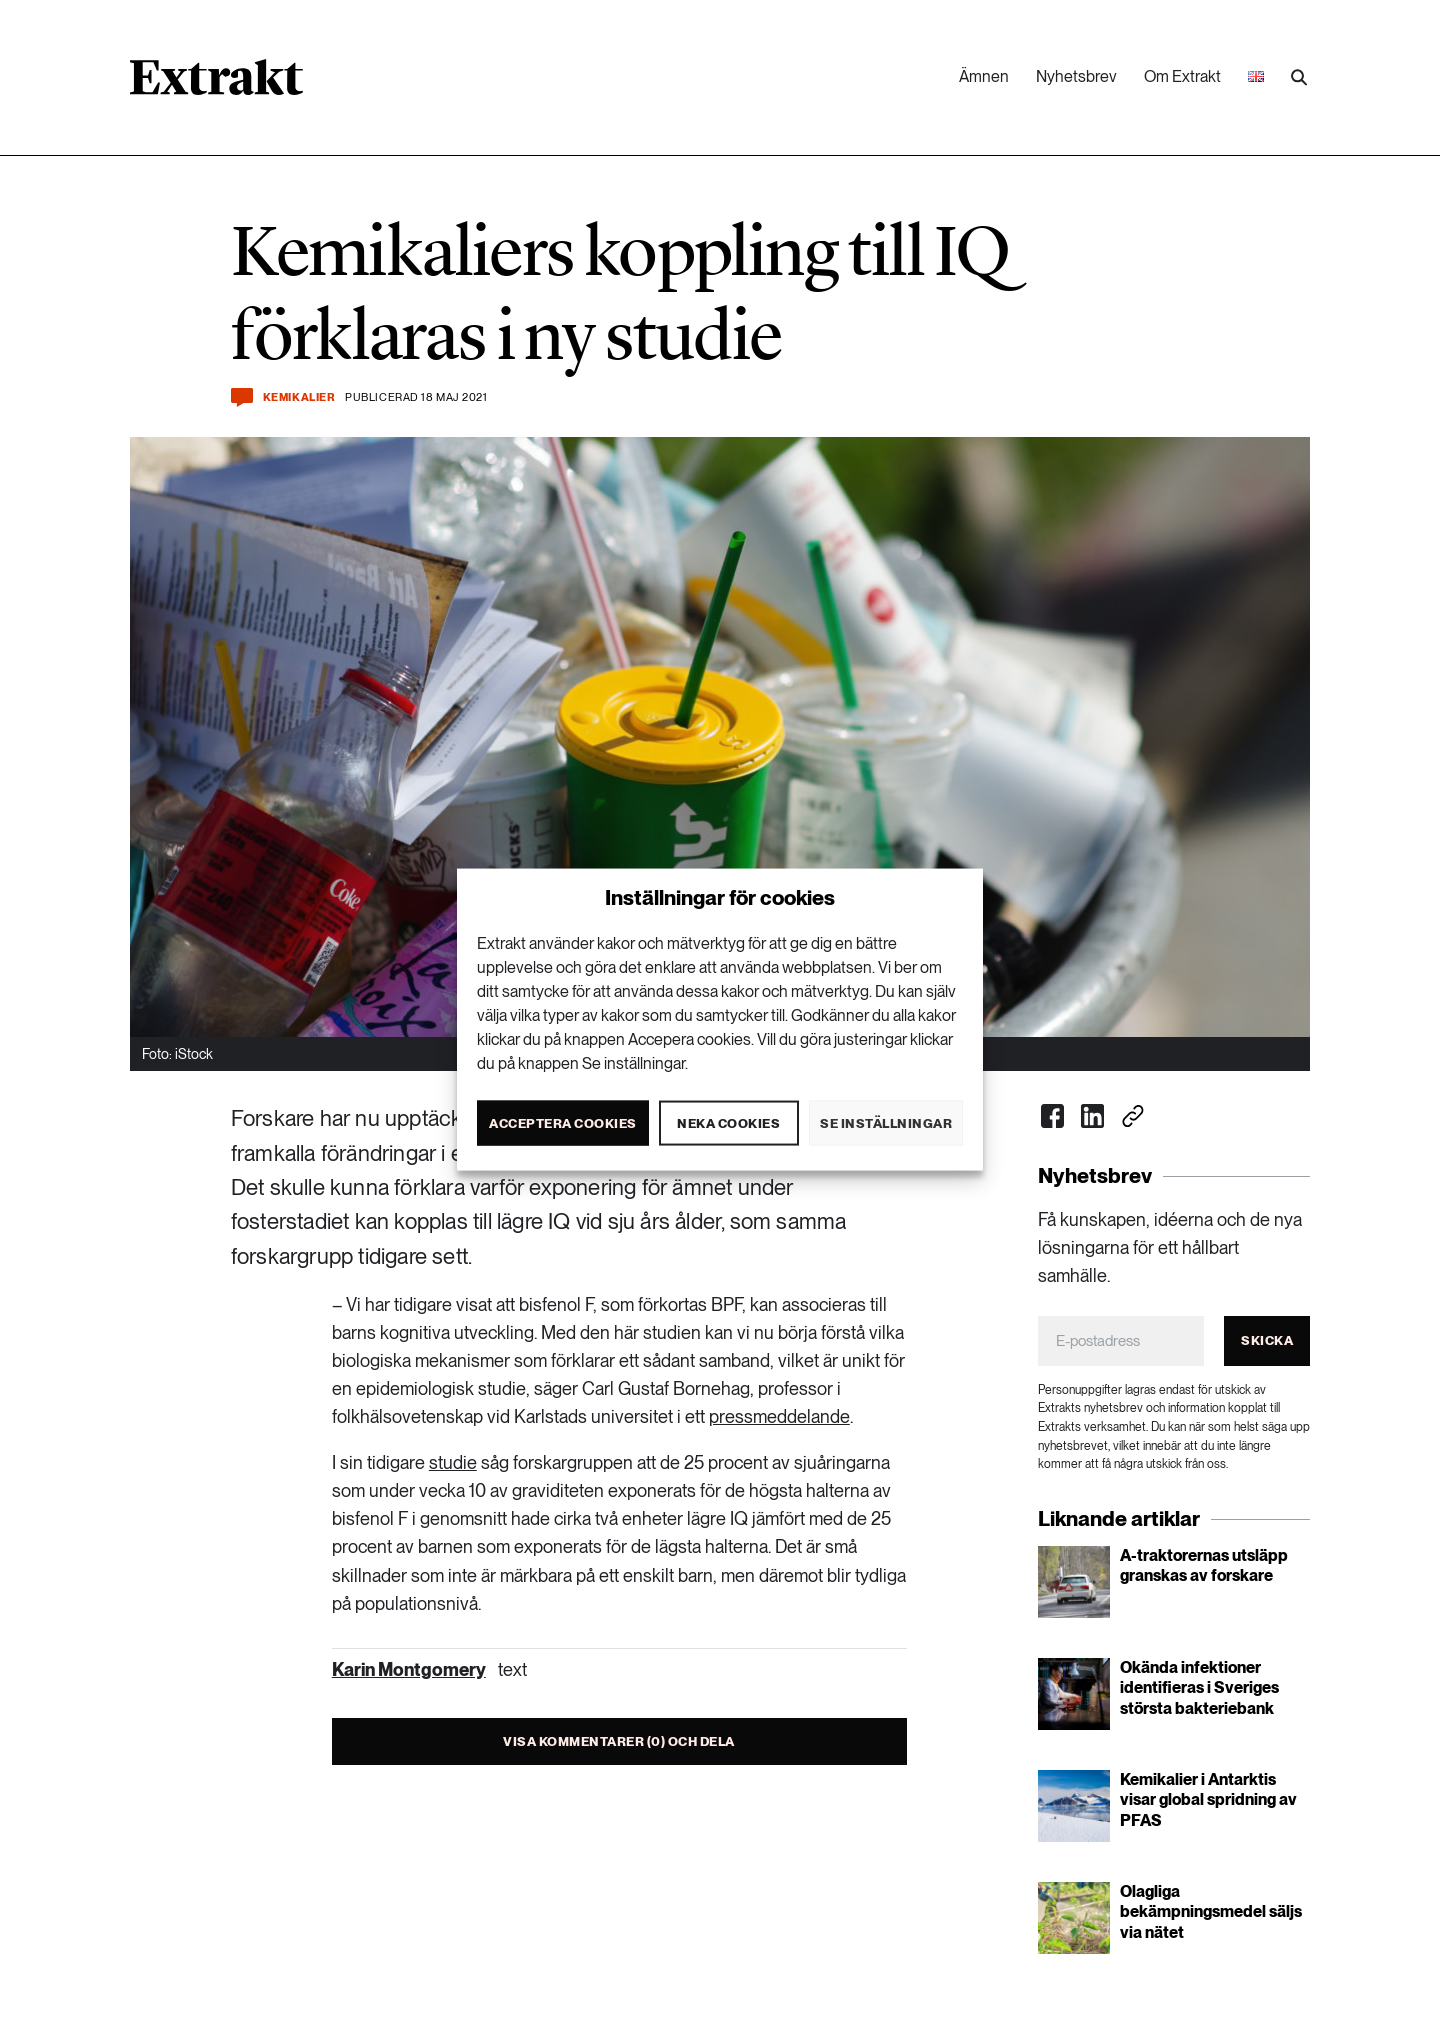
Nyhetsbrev (1076, 76)
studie (453, 1462)
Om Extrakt (1182, 76)
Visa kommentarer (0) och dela (619, 1741)
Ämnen (984, 76)
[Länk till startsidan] (216, 84)
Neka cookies (728, 1122)
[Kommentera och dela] (242, 397)
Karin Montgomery (409, 1669)
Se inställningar (886, 1122)
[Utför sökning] (1299, 78)
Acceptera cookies (563, 1122)
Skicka (1267, 1340)
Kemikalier (299, 397)
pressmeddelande (779, 1416)
